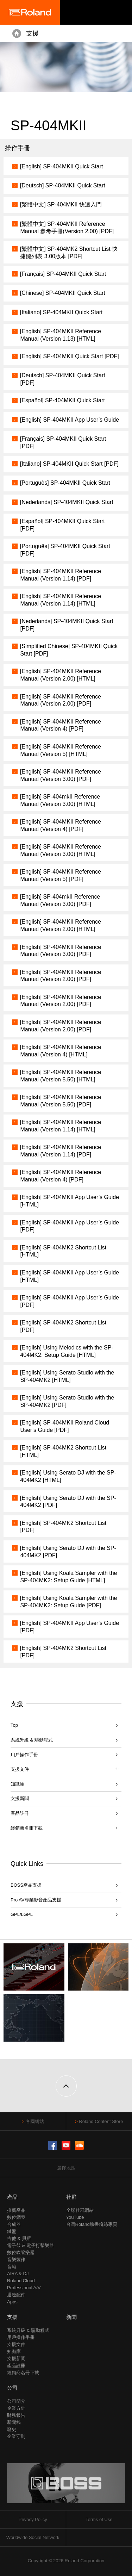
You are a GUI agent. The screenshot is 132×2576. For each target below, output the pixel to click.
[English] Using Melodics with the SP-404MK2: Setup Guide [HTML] (66, 1351)
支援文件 (16, 2344)
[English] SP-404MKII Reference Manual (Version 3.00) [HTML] (60, 850)
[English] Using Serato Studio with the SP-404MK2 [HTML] (67, 1376)
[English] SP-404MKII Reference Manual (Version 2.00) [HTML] (60, 675)
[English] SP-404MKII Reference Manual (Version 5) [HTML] (60, 750)
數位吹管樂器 (20, 2252)
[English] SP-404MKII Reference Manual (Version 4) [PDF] (60, 725)
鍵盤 (11, 2231)
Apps (12, 2301)
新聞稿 (14, 2422)
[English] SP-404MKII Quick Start (61, 166)
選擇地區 (66, 2168)
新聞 (71, 2317)
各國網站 (35, 2121)
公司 (12, 2388)
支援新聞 (20, 1798)
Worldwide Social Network (32, 2537)
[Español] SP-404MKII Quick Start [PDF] (62, 525)
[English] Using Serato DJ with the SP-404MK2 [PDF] (68, 1501)
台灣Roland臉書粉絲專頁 (91, 2224)
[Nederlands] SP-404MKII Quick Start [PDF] (66, 625)
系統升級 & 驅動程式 (32, 1740)
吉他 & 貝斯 (19, 2238)
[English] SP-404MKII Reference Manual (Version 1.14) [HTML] (60, 600)
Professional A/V (23, 2287)
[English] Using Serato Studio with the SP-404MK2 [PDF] (67, 1401)
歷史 (11, 2429)
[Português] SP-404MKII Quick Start (65, 483)
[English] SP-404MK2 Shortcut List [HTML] (63, 1251)
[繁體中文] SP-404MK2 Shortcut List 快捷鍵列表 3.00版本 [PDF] (69, 252)
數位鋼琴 (16, 2217)
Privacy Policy (33, 2519)
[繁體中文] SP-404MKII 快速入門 (61, 204)
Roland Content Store (101, 2121)
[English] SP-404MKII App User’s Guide (69, 420)
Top (14, 1725)
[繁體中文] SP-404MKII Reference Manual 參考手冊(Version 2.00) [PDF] (67, 227)
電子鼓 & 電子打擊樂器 (30, 2245)
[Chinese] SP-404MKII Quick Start (62, 293)
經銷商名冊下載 (27, 1828)
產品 (12, 2197)
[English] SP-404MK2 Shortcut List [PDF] (63, 1326)
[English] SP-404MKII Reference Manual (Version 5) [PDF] (60, 875)
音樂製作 (16, 2259)
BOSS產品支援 (26, 1885)
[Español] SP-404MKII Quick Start (62, 400)
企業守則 (16, 2436)
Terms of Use (99, 2519)
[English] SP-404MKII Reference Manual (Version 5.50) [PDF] (60, 1100)
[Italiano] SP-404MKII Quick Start (61, 312)
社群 (71, 2197)
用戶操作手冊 (24, 1754)
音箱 (11, 2266)
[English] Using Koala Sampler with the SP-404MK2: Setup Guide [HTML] (68, 1576)
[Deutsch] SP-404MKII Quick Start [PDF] (62, 379)
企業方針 (16, 2408)
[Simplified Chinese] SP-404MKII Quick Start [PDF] (69, 650)
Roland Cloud (21, 2280)
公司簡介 (16, 2401)
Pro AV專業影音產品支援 (36, 1899)
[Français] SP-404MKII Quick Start (63, 274)
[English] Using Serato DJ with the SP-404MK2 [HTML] (68, 1476)
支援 (32, 33)
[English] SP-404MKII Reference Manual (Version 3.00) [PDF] (60, 775)
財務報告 (16, 2415)
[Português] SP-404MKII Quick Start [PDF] (65, 550)
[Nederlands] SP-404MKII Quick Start (66, 502)
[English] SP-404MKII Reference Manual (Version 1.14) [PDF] (60, 575)
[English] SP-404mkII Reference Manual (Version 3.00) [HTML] (60, 800)
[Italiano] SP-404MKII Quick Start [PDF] (69, 464)
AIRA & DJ (18, 2273)
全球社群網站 (80, 2210)
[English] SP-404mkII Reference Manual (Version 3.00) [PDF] (60, 900)
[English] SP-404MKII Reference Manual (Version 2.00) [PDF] (60, 700)
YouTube (75, 2217)
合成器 (14, 2224)
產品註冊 (20, 1813)
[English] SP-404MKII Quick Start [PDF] (69, 356)
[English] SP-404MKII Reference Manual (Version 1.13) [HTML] (60, 335)
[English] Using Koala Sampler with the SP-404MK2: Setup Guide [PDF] (68, 1601)
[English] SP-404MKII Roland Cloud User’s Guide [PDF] (64, 1426)
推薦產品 (16, 2210)
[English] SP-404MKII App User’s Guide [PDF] (69, 1226)
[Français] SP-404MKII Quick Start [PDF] (63, 442)
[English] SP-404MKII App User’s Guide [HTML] (69, 1201)
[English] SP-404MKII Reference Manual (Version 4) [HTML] (60, 1050)
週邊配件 (16, 2294)
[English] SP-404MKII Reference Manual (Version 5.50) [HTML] (60, 1075)
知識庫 (17, 1784)
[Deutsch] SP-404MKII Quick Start (62, 185)
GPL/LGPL (22, 1914)
